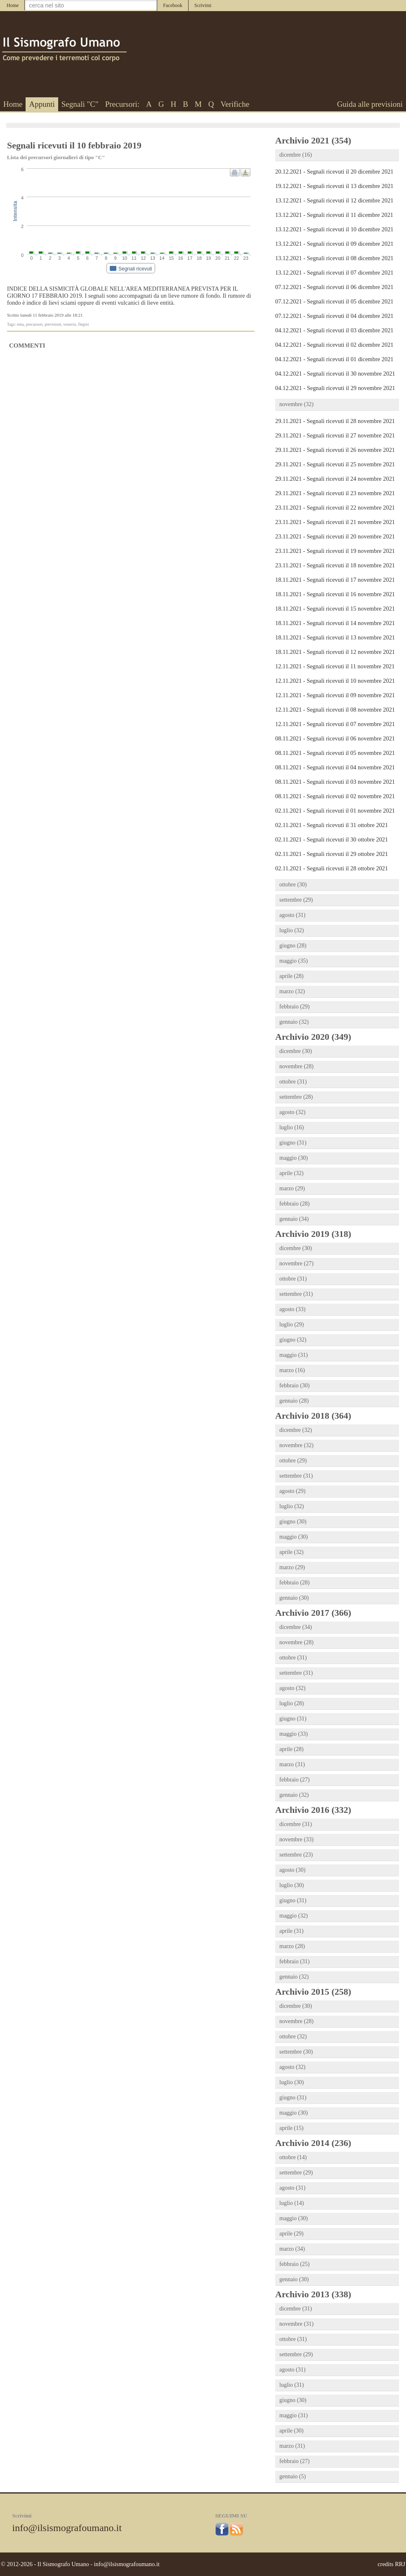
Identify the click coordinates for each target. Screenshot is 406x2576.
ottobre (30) (293, 884)
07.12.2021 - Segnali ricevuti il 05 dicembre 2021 (334, 301)
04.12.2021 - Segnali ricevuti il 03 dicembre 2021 (334, 330)
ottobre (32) (293, 2036)
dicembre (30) (295, 1051)
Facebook (172, 5)
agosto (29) (292, 1491)
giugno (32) (293, 1340)
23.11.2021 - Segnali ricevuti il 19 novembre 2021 (335, 551)
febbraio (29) (294, 1007)
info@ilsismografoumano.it (67, 2527)
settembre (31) (296, 1294)
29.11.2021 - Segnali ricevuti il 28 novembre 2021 (335, 421)
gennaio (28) (294, 1401)
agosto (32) (292, 1112)
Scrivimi (202, 5)
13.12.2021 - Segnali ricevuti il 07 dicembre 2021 (334, 272)
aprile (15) (291, 2128)
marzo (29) (292, 1188)
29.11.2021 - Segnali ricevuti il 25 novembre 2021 (335, 464)
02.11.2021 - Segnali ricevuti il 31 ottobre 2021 (331, 825)
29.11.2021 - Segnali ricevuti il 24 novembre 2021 (335, 478)
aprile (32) (291, 1173)
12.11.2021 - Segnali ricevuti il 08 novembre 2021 (335, 709)
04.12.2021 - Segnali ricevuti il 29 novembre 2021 (335, 388)
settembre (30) (296, 2052)
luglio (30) (291, 1885)
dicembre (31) (295, 1824)
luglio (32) (291, 930)
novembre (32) (296, 404)
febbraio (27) (294, 1780)
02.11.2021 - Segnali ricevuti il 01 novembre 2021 (335, 810)
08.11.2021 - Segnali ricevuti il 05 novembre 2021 (335, 753)
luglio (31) (291, 2385)
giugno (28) (293, 945)
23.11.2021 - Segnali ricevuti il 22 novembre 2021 (335, 507)
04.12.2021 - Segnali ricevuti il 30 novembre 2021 (335, 373)
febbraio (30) (294, 1385)
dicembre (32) (295, 1430)
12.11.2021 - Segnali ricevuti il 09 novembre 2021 (335, 695)
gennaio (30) (294, 1598)
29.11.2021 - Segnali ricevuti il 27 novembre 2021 (335, 435)
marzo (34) (292, 2249)
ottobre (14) (293, 2157)
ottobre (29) (293, 1460)
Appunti (41, 104)
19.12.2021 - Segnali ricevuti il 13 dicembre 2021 (334, 186)
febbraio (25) (294, 2264)
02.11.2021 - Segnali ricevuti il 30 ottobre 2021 (331, 839)
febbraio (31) (294, 1961)
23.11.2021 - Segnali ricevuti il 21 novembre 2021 (335, 522)
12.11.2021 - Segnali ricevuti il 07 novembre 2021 (335, 724)
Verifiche (235, 104)
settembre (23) (296, 1855)
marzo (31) (292, 1764)
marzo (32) (292, 991)
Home (13, 5)
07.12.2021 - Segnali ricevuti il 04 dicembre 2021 (334, 316)
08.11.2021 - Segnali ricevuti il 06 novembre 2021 (335, 738)
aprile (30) (291, 2431)
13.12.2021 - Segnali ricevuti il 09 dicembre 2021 (334, 243)
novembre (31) (296, 2324)
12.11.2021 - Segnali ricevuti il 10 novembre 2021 (335, 680)
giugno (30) (293, 1521)
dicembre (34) (295, 1627)
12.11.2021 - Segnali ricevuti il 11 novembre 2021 (335, 666)
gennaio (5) (292, 2476)
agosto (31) (292, 915)
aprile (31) (291, 1931)
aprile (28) (291, 976)
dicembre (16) (295, 155)
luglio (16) (291, 1127)
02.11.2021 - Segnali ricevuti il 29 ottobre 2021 (331, 854)
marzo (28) (292, 1946)
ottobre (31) (293, 1082)
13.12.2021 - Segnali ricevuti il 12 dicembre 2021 (334, 200)
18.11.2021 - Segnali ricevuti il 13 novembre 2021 (335, 637)
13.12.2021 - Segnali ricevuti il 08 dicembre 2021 (334, 258)
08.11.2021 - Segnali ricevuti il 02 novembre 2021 (335, 796)
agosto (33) (292, 1309)
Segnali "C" (80, 104)
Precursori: (122, 104)
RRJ (400, 2564)
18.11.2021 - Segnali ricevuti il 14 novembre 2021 (335, 623)
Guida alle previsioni (370, 104)
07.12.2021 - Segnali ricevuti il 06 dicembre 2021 (334, 287)
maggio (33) (293, 1734)
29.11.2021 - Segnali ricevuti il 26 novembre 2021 (335, 450)
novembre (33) (296, 1839)
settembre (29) (296, 900)
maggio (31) (293, 1355)
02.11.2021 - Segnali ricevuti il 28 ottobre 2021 (331, 868)
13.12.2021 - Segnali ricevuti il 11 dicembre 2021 (334, 215)
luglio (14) (291, 2203)
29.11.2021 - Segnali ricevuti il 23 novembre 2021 (335, 493)
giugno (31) (293, 1143)
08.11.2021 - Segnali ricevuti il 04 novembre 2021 (335, 767)
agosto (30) (292, 1870)
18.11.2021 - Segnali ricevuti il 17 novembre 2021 (335, 579)
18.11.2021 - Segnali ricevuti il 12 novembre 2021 (335, 652)
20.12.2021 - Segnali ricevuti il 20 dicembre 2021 (334, 171)
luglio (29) (291, 1324)
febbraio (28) (294, 1204)
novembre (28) (296, 1066)
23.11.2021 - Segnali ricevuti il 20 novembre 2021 (335, 536)
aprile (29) (291, 2233)
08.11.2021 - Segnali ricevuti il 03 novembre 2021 (335, 781)
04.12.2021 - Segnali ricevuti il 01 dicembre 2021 (334, 359)
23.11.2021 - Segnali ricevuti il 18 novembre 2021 (335, 565)
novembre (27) (296, 1263)
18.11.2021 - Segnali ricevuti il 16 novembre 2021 (335, 594)
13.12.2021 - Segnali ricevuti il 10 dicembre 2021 (334, 229)
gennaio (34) (294, 1219)
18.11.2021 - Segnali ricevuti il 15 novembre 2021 (335, 608)
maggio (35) (293, 961)
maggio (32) (293, 1916)
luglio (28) (291, 1703)
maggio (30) (293, 1158)
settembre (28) (296, 1097)
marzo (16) (292, 1370)
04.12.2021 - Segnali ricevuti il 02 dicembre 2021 (334, 344)
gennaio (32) (294, 1022)
